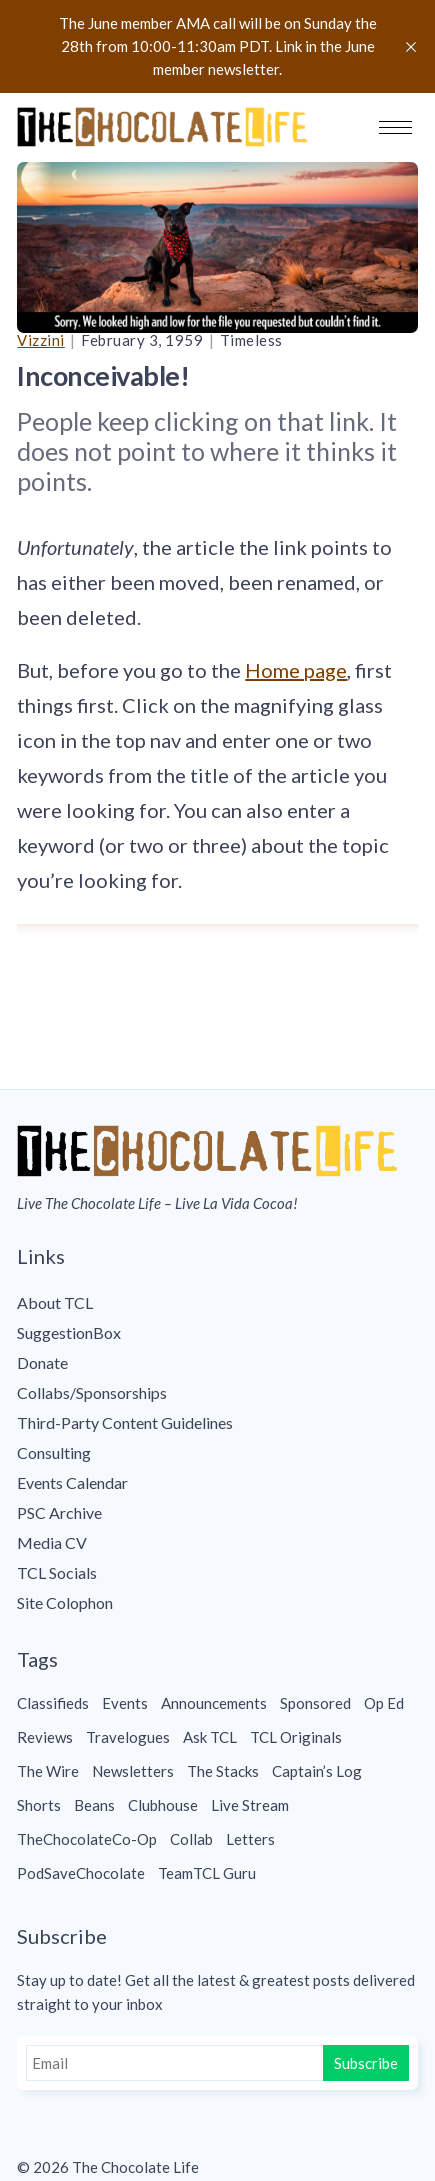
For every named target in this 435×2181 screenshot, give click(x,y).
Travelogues (128, 1737)
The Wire (48, 1771)
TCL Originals (296, 1737)
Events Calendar (72, 1482)
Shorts (39, 1805)
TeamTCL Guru (207, 1873)
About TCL (55, 1302)
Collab (191, 1839)
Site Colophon (65, 1602)
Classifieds (53, 1703)
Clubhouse (163, 1805)
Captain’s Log (317, 1771)
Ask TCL (210, 1737)
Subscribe (366, 2063)
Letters (250, 1839)
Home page (296, 670)
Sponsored (315, 1703)
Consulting (54, 1452)
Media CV (52, 1542)
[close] (411, 47)
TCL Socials (57, 1572)
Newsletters (133, 1771)
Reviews (45, 1737)
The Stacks (223, 1771)
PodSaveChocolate (81, 1873)
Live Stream (250, 1805)
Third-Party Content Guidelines (125, 1422)
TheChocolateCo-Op (87, 1839)
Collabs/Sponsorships (92, 1392)
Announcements (214, 1703)
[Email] (176, 2063)
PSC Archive (59, 1512)
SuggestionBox (69, 1332)
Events (125, 1703)
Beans (94, 1805)
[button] (395, 127)
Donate (42, 1362)
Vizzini (41, 340)
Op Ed (384, 1703)
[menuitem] (217, 1303)
